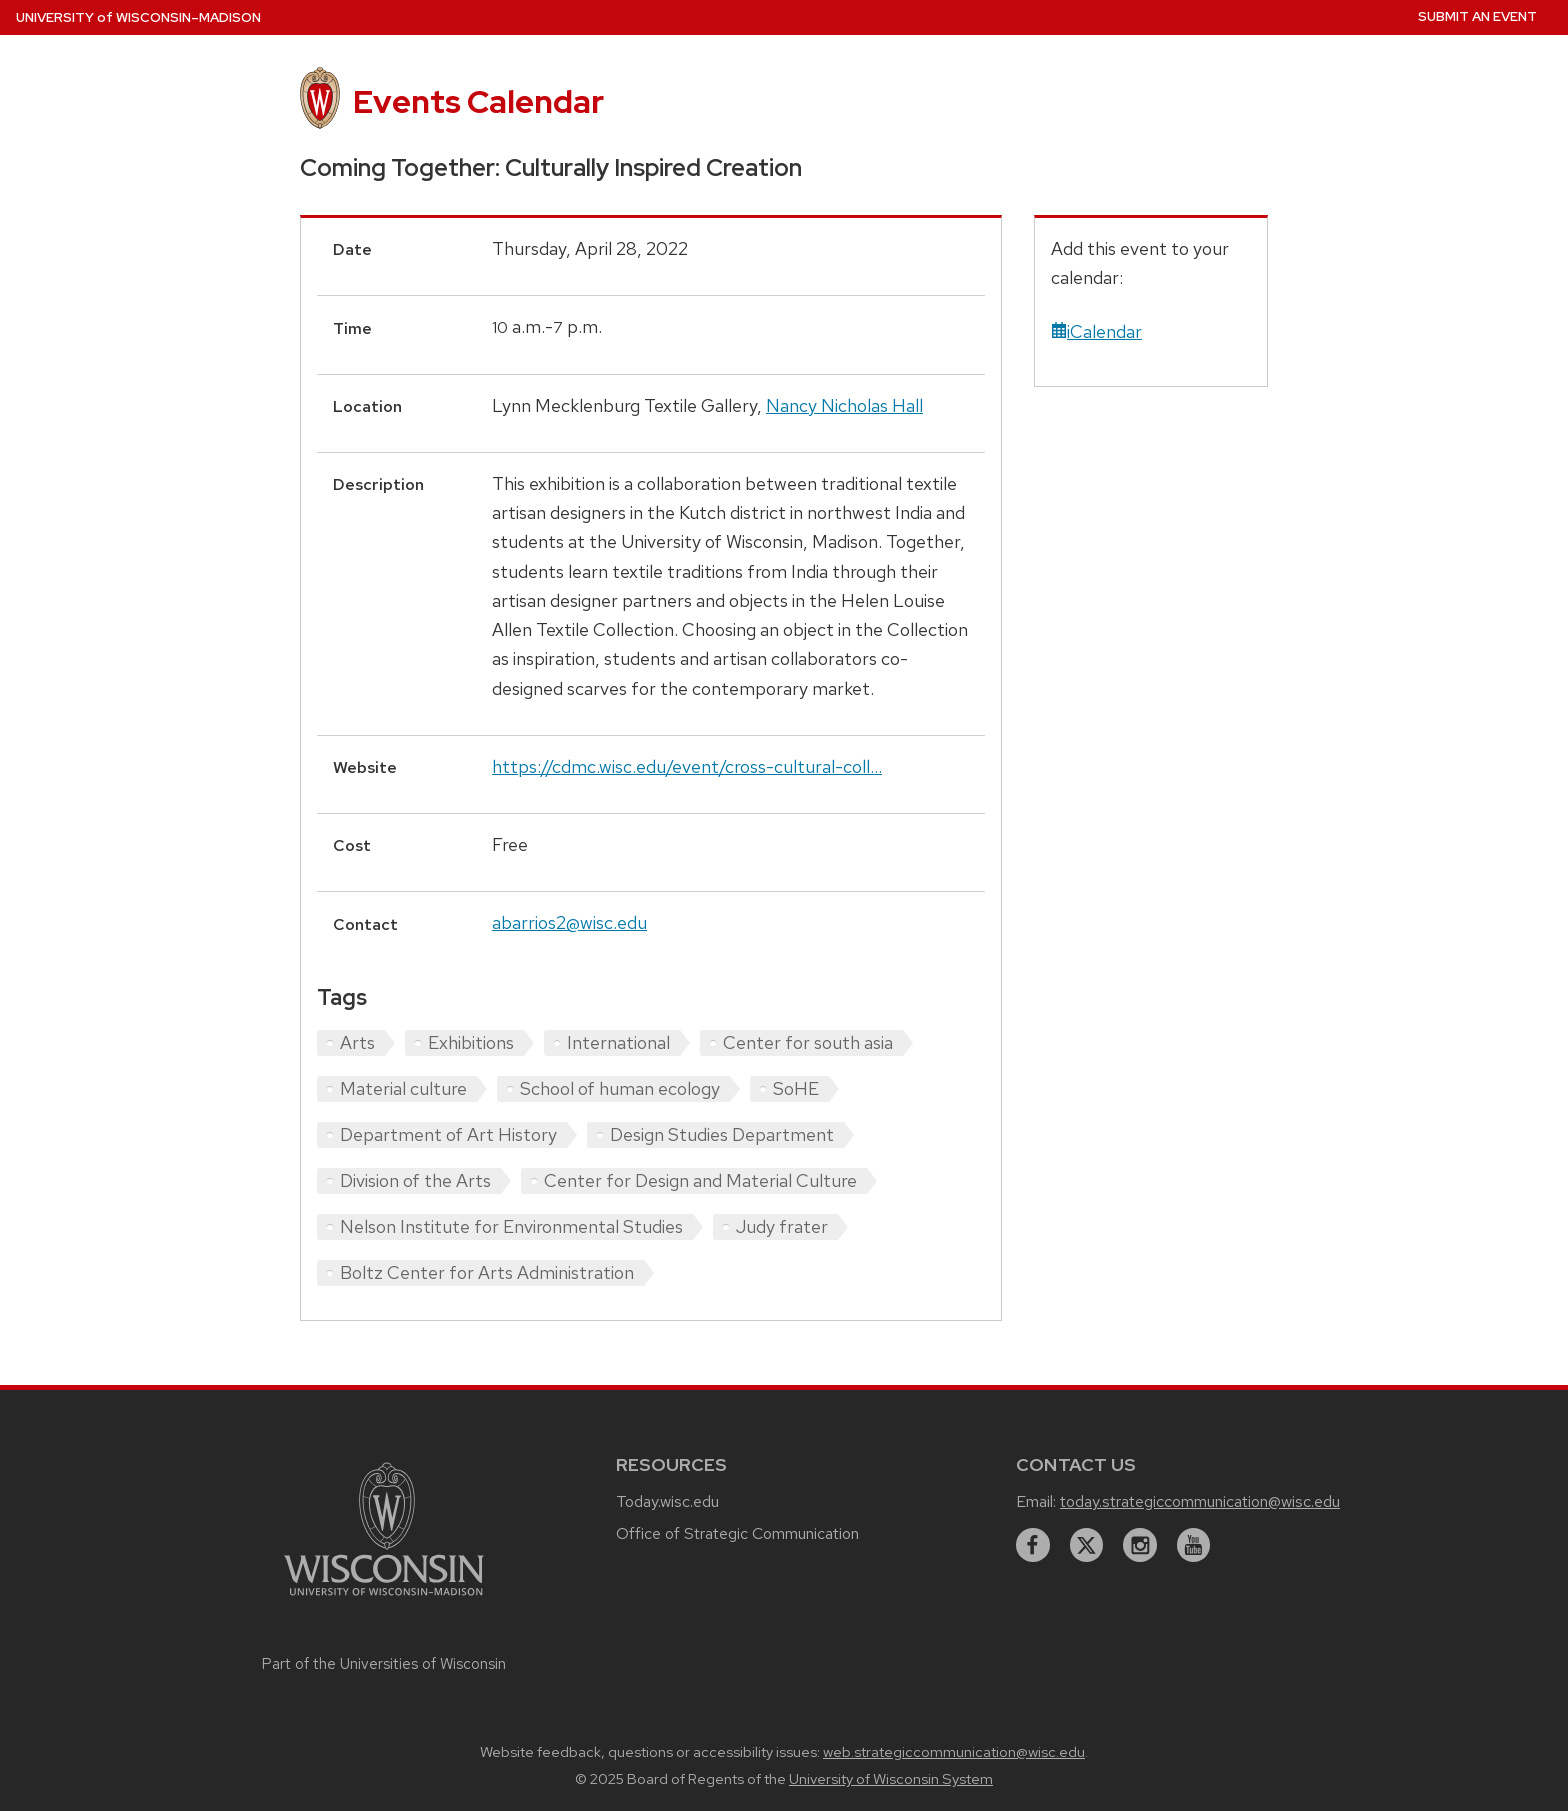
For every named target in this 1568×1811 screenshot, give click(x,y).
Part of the (384, 1664)
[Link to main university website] (384, 1598)
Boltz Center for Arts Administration (487, 1272)
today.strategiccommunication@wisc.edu (1200, 1501)
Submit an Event (1477, 16)
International (618, 1042)
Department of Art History (448, 1134)
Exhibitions (471, 1042)
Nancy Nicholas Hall (844, 405)
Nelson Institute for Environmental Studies (511, 1226)
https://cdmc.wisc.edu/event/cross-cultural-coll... (687, 766)
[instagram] (1140, 1545)
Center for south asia (808, 1042)
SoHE (796, 1088)
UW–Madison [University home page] (138, 17)
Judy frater (782, 1226)
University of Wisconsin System (891, 1779)
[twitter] (1087, 1545)
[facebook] (1033, 1545)
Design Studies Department (722, 1134)
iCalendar (1096, 331)
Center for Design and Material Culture (700, 1180)
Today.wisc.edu (667, 1501)
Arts (357, 1042)
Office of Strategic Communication (737, 1533)
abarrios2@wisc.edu (569, 922)
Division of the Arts (415, 1180)
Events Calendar (478, 101)
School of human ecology (620, 1088)
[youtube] (1194, 1545)
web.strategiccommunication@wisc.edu (954, 1752)
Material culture (403, 1088)
